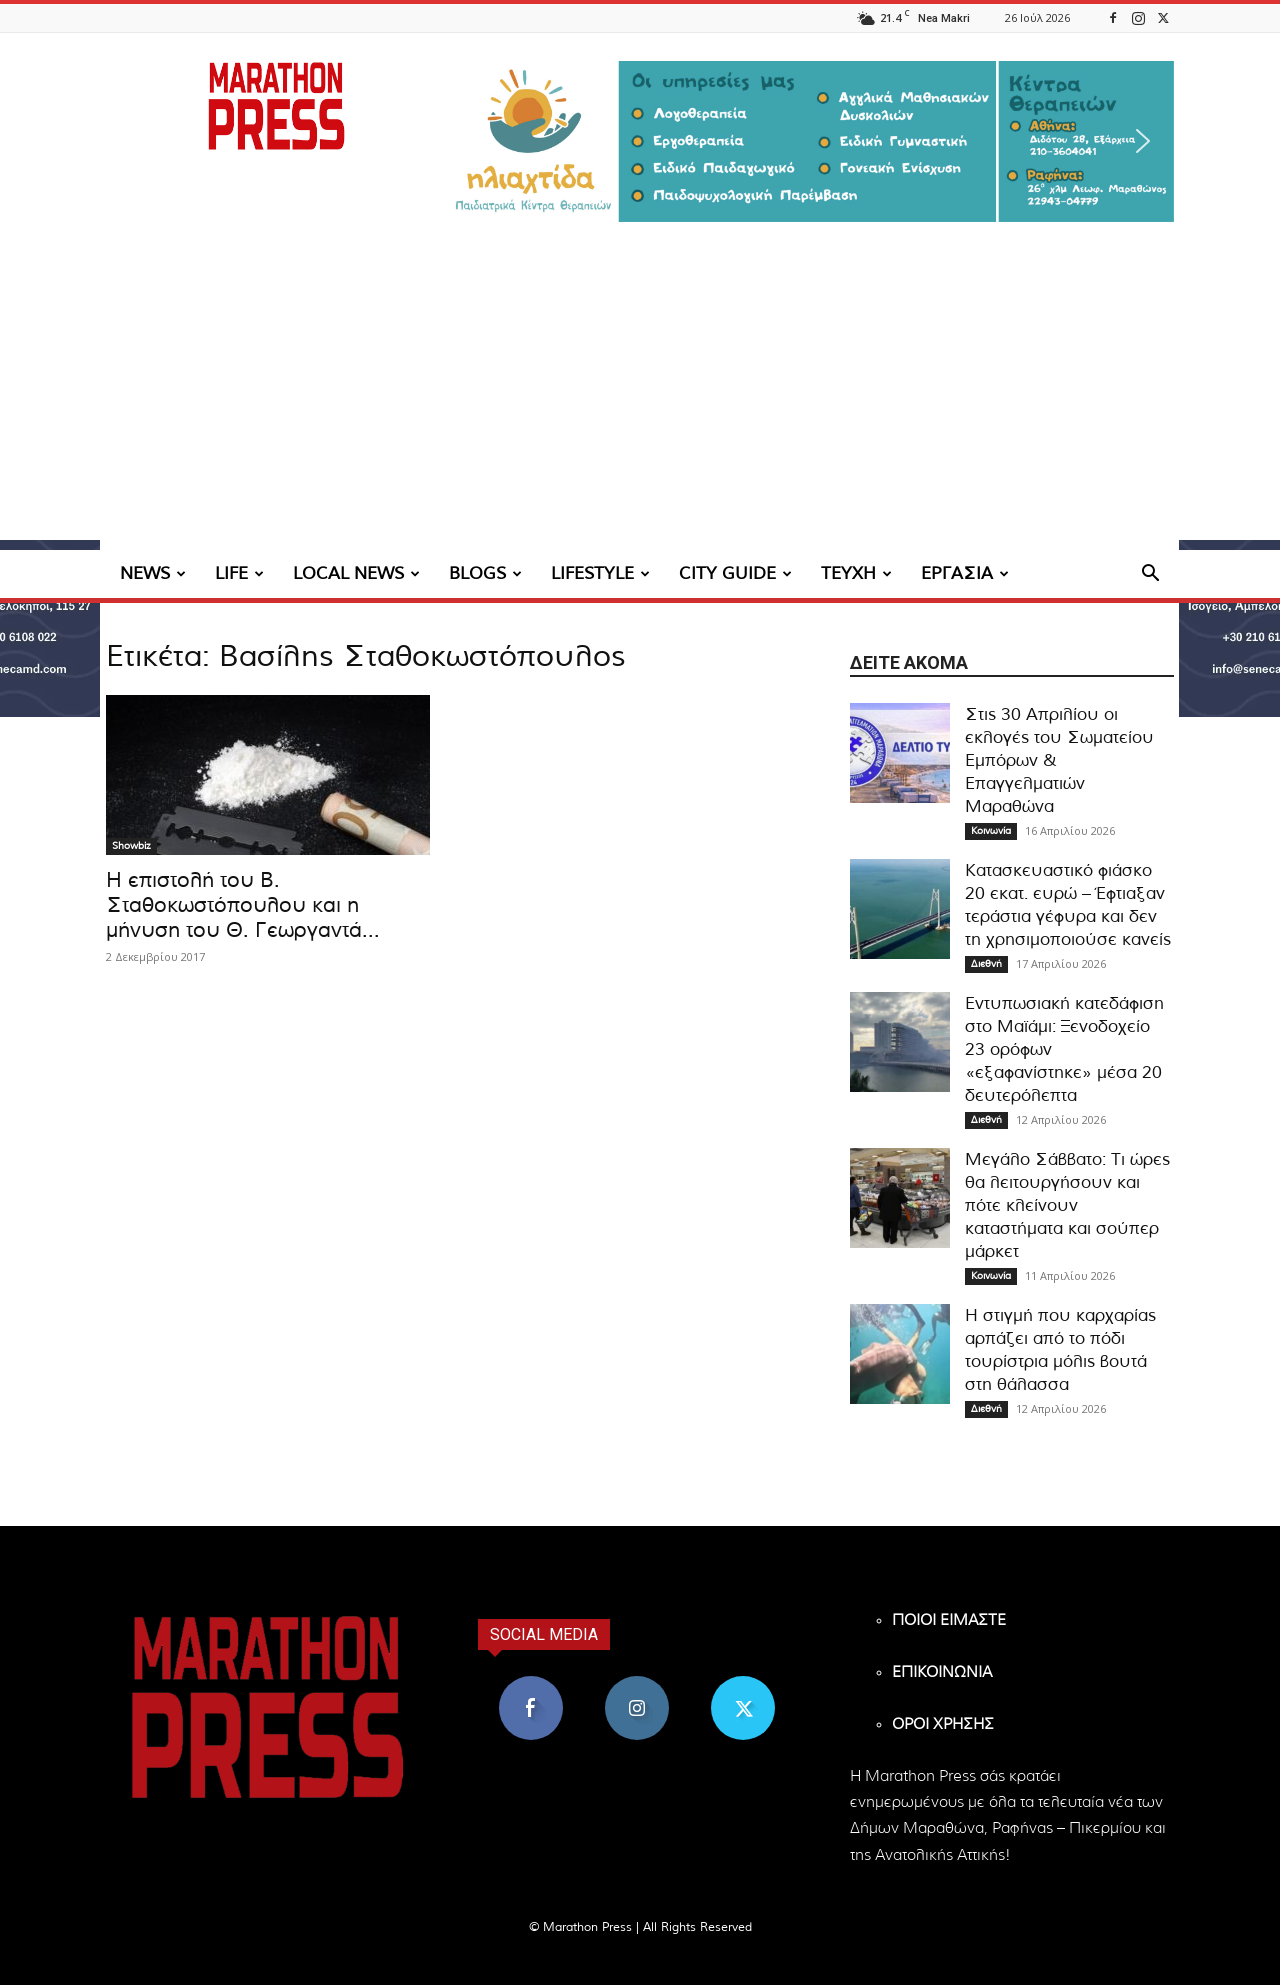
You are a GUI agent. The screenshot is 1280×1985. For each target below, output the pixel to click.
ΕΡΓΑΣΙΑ (965, 573)
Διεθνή (986, 964)
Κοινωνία (991, 831)
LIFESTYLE (600, 573)
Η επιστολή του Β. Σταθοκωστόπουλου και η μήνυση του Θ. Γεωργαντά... (243, 905)
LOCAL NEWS (356, 573)
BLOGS (485, 573)
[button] (810, 141)
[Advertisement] (640, 400)
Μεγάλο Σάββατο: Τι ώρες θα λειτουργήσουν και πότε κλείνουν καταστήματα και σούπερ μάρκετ (1067, 1205)
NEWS (153, 573)
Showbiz (131, 846)
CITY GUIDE (735, 573)
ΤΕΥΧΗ (856, 573)
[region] (810, 141)
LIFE (239, 573)
